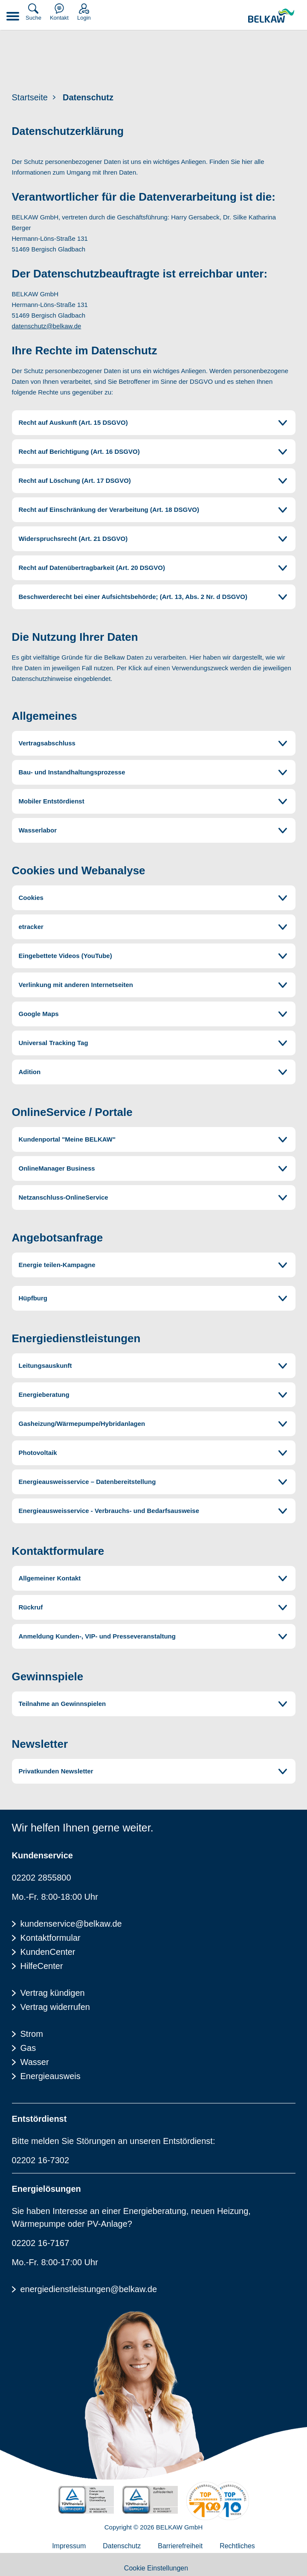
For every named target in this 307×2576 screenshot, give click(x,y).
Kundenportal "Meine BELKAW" (67, 1139)
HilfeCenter (41, 1966)
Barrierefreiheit (180, 2546)
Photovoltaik (38, 1452)
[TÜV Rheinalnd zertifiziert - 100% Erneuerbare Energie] (86, 2500)
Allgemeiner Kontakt (50, 1578)
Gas (28, 2048)
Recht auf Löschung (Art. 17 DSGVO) (75, 480)
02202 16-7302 (41, 2160)
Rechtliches (237, 2546)
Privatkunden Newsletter (56, 1771)
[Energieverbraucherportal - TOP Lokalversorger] (217, 2501)
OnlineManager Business (57, 1168)
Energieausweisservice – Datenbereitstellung (87, 1481)
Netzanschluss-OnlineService (63, 1197)
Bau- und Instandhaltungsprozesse (72, 772)
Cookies (31, 897)
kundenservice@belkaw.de (71, 1923)
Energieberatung (44, 1394)
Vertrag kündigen (52, 1993)
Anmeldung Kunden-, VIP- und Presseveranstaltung (97, 1636)
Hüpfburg (33, 1298)
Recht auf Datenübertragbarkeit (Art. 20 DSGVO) (92, 567)
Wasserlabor (39, 830)
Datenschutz (88, 97)
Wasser (34, 2062)
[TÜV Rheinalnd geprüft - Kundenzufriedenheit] (150, 2500)
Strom (31, 2034)
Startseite (30, 97)
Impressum (69, 2546)
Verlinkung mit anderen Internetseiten (76, 984)
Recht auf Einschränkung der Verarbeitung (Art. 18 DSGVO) (109, 509)
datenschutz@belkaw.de (46, 326)
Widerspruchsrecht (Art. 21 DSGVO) (73, 538)
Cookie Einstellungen (156, 2568)
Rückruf (31, 1607)
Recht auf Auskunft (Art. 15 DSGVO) (73, 422)
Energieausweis (50, 2076)
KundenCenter (47, 1952)
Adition (30, 1071)
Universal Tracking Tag (53, 1042)
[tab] (153, 422)
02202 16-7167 (41, 2243)
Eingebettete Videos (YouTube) (65, 955)
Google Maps (39, 1013)
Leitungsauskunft (45, 1365)
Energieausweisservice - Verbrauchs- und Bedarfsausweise (109, 1510)
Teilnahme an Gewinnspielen (62, 1703)
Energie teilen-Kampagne (57, 1264)
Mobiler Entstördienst (51, 801)
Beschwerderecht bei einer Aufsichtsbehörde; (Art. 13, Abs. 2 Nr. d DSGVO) (133, 596)
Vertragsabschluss (47, 743)
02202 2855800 (41, 1877)
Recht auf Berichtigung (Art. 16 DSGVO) (79, 451)
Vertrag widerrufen (55, 2007)
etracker (31, 926)
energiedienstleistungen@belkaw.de (88, 2289)
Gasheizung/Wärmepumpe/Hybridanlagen (82, 1423)
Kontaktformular (50, 1937)
